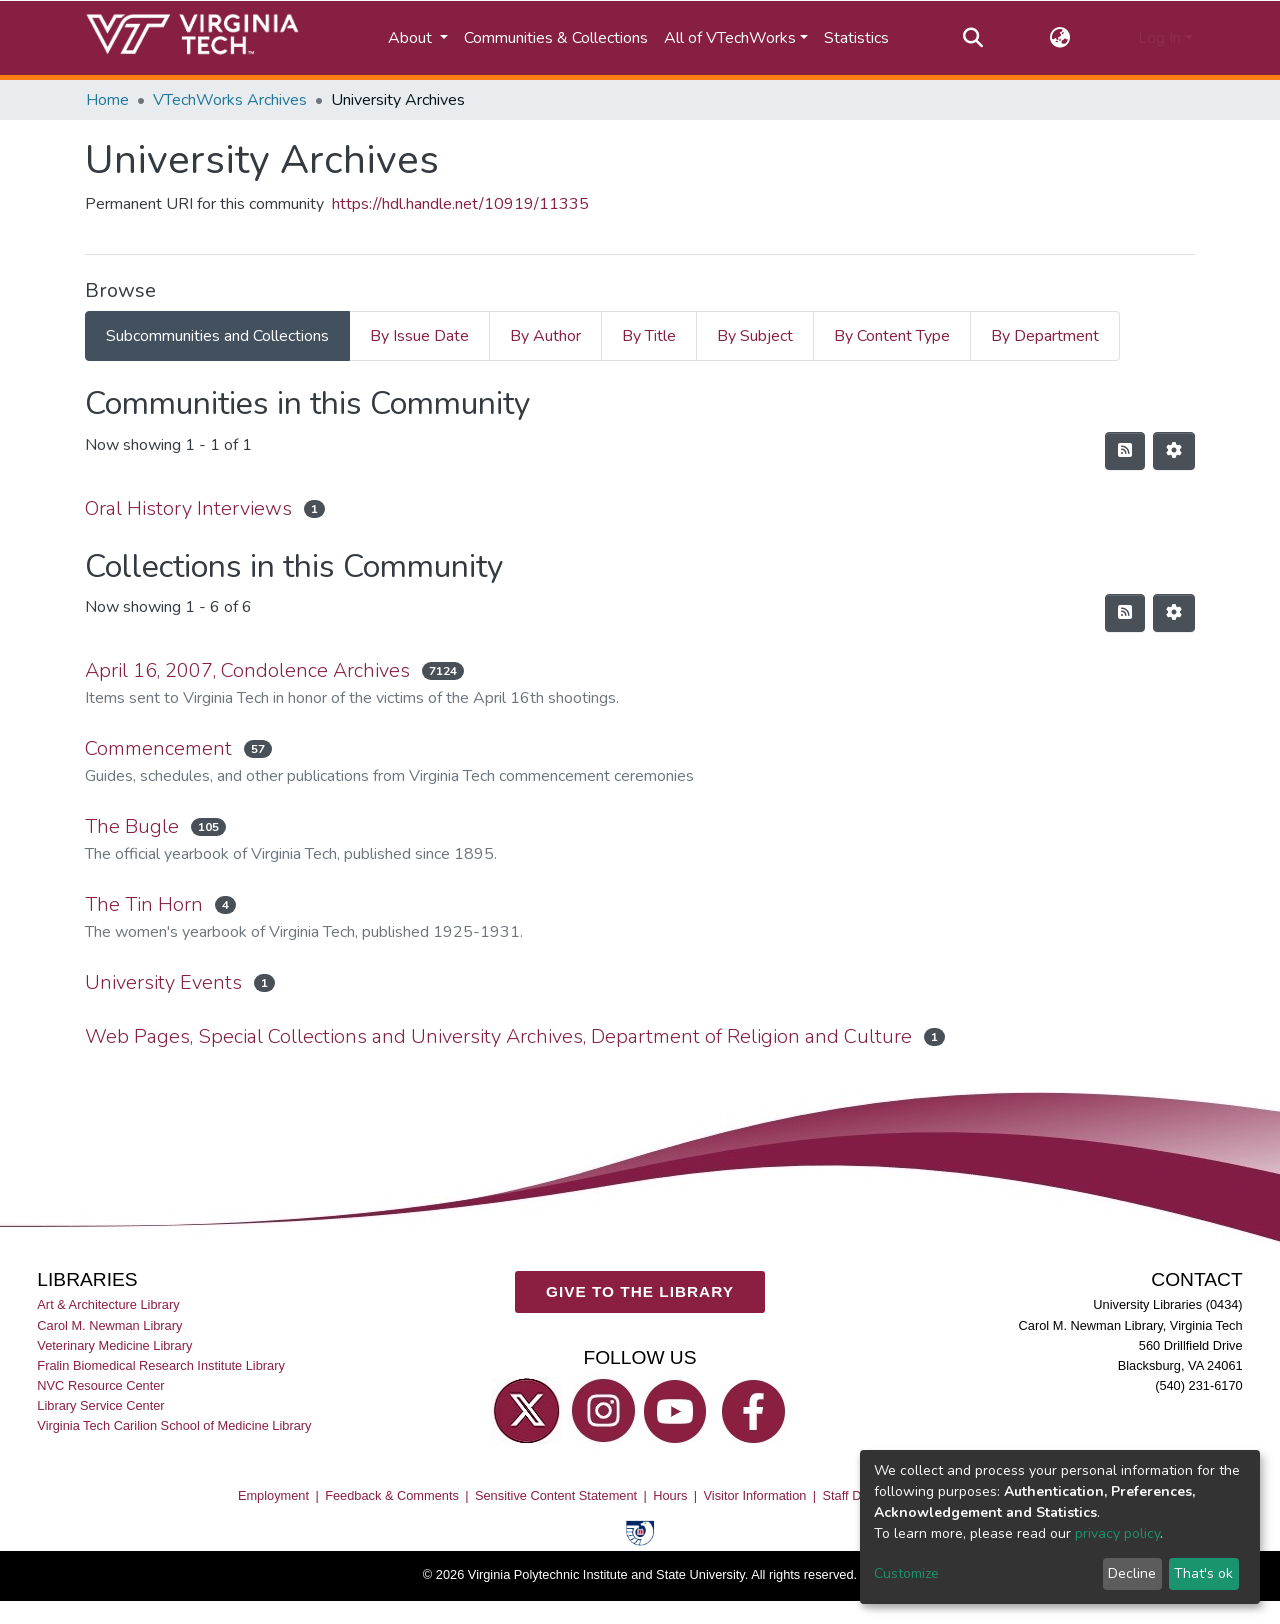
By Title (649, 336)
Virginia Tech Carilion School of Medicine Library (174, 1425)
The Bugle (132, 826)
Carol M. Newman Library (109, 1324)
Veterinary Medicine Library (114, 1345)
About (412, 38)
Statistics (856, 38)
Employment (273, 1495)
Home (107, 100)
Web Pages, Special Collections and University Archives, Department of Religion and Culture (498, 1036)
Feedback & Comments (392, 1495)
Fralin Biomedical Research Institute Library (161, 1365)
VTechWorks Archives (230, 100)
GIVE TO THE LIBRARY (640, 1291)
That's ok (1203, 1573)
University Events (163, 982)
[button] (1060, 38)
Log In (1159, 38)
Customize (906, 1573)
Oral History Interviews (188, 508)
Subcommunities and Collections (217, 336)
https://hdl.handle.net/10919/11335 (460, 204)
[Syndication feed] (1125, 451)
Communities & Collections (556, 38)
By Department (1045, 336)
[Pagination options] (1174, 451)
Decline (1132, 1573)
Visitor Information (755, 1495)
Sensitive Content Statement (556, 1495)
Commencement (158, 748)
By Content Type (892, 336)
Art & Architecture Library (108, 1304)
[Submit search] (972, 38)
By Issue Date (419, 336)
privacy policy (1117, 1533)
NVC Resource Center (100, 1385)
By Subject (755, 336)
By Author (545, 336)
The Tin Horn (144, 904)
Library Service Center (100, 1405)
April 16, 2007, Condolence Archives (247, 670)
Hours (670, 1495)
